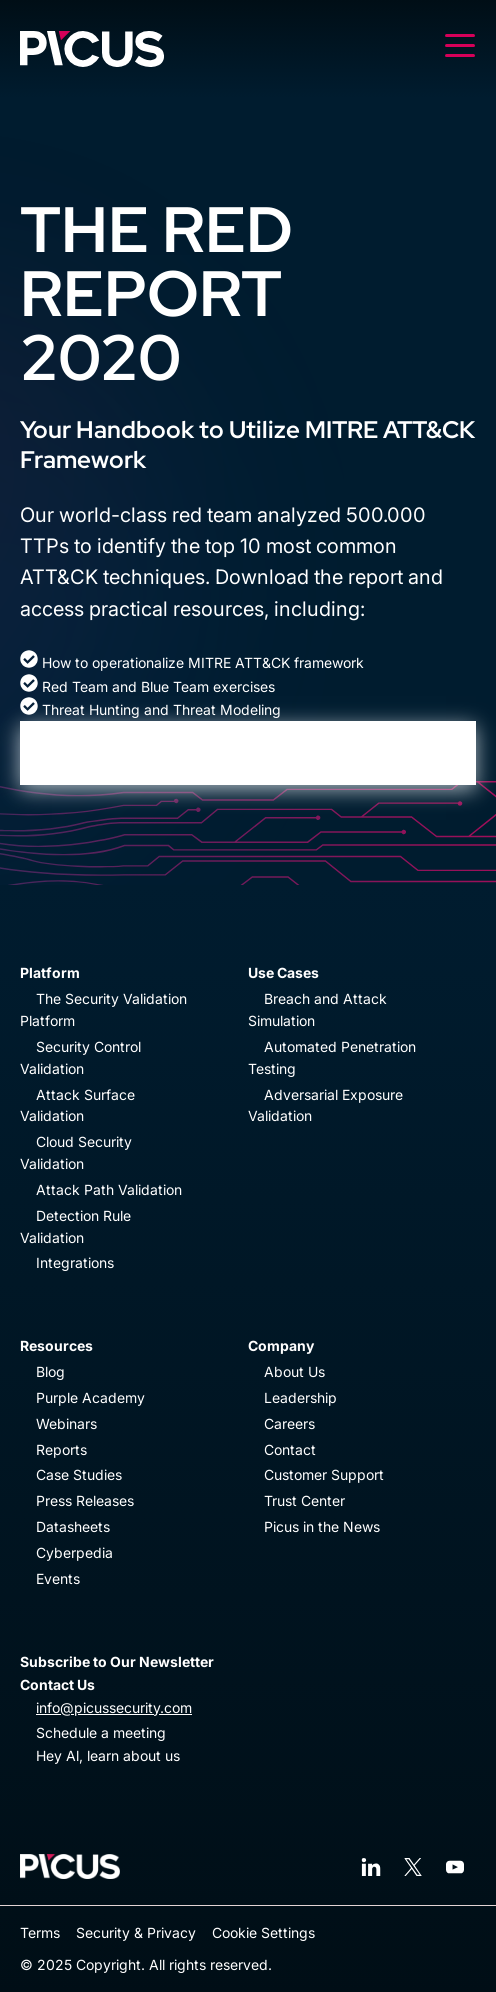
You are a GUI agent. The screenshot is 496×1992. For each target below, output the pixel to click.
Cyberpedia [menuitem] (74, 1552)
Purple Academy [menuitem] (90, 1397)
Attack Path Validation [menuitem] (109, 1189)
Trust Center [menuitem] (304, 1500)
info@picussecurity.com (114, 1707)
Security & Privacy (136, 1932)
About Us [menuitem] (294, 1371)
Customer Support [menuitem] (324, 1474)
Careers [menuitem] (289, 1423)
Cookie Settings (263, 1932)
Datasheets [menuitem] (73, 1526)
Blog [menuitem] (50, 1371)
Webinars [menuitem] (66, 1423)
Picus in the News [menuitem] (322, 1526)
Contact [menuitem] (290, 1449)
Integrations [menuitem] (75, 1262)
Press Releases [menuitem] (85, 1500)
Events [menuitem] (58, 1578)
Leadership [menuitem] (300, 1397)
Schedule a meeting (101, 1732)
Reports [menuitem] (61, 1449)
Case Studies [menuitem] (79, 1474)
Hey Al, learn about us (108, 1755)
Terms (40, 1932)
